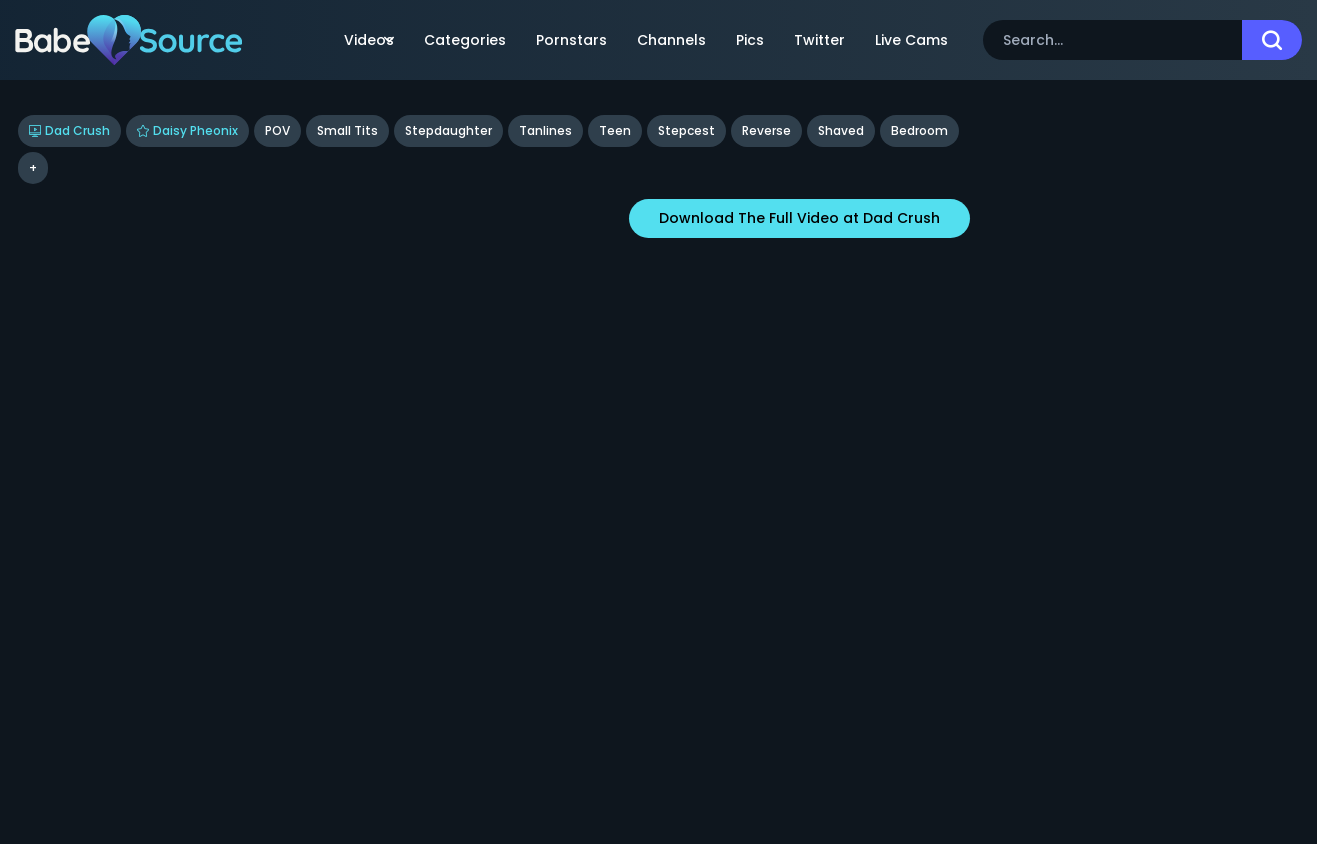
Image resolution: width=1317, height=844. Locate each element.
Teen (615, 130)
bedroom (919, 130)
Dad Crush (69, 130)
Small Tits (347, 130)
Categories (465, 40)
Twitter (819, 40)
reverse (766, 130)
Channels (671, 40)
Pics (750, 40)
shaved (841, 130)
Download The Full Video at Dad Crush (799, 218)
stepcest (686, 130)
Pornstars (571, 40)
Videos (369, 40)
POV (277, 130)
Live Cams (911, 40)
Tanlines (545, 130)
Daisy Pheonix (187, 130)
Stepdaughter (448, 130)
